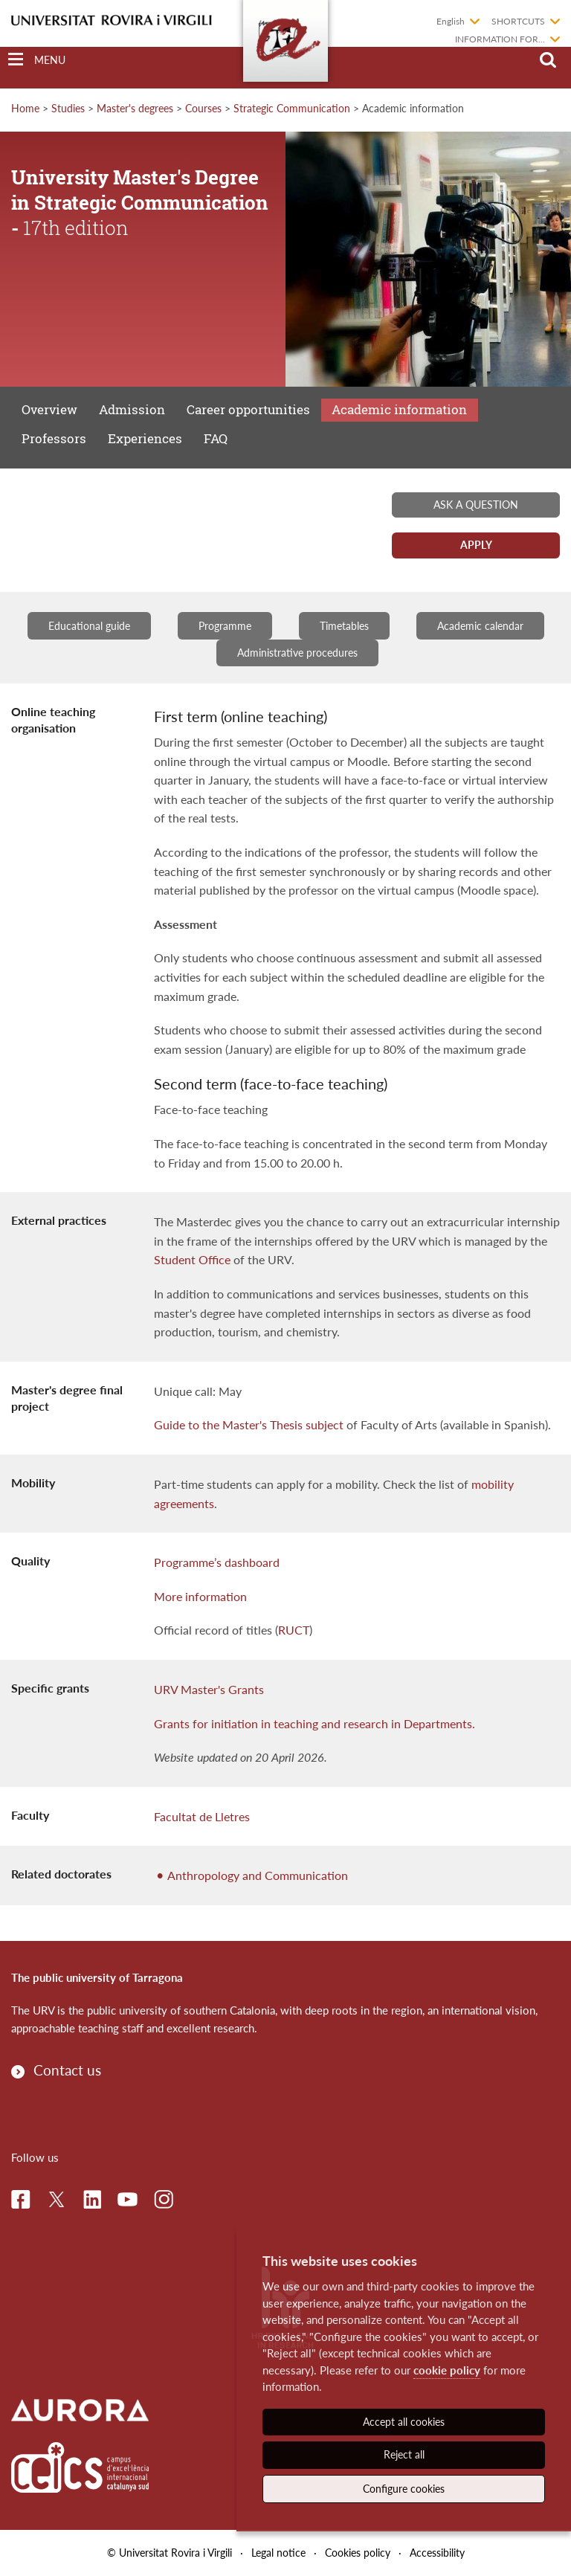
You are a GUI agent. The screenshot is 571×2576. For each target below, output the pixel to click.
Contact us (67, 2069)
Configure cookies (404, 2488)
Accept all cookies (404, 2421)
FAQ (216, 438)
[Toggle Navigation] (37, 60)
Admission (132, 409)
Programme (225, 625)
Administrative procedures (297, 652)
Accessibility (437, 2552)
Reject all (404, 2454)
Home (25, 108)
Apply (476, 544)
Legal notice (278, 2552)
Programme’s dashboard (217, 1562)
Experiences (145, 438)
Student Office (192, 1259)
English (450, 21)
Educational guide (89, 625)
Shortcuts (518, 21)
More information (200, 1596)
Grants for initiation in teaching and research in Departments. (314, 1723)
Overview (49, 409)
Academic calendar (480, 625)
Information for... (500, 39)
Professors (54, 438)
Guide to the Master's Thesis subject (248, 1424)
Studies (68, 108)
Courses (203, 108)
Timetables (344, 625)
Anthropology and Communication (257, 1875)
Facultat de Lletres (202, 1816)
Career (248, 409)
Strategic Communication (291, 108)
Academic (399, 409)
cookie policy (446, 2370)
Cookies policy (357, 2552)
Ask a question (475, 504)
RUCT (293, 1630)
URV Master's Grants (209, 1689)
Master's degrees (135, 108)
